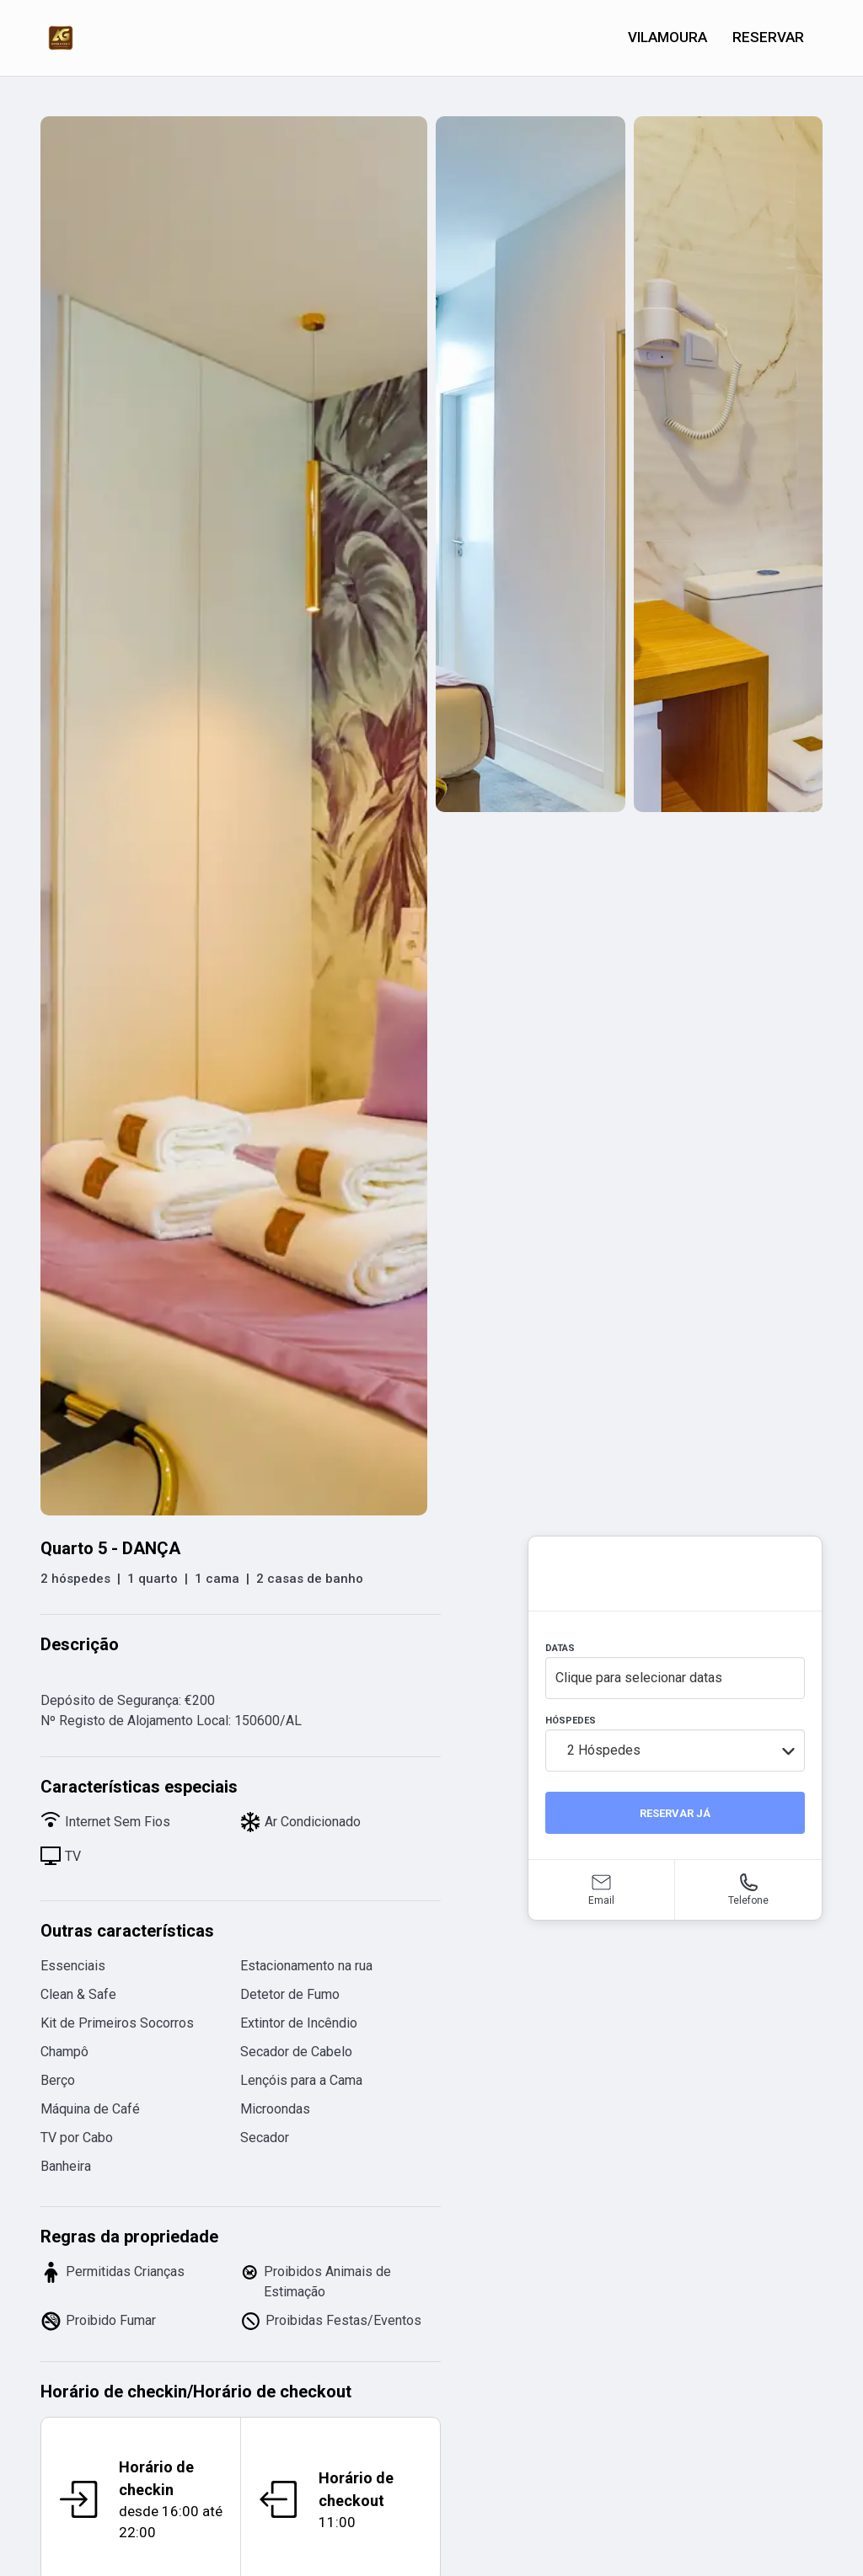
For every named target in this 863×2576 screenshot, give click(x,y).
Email (601, 1900)
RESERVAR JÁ (675, 1813)
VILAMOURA (667, 37)
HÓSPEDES (570, 1720)
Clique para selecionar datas (638, 1678)
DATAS (560, 1648)
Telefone (748, 1900)
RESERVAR (768, 37)
